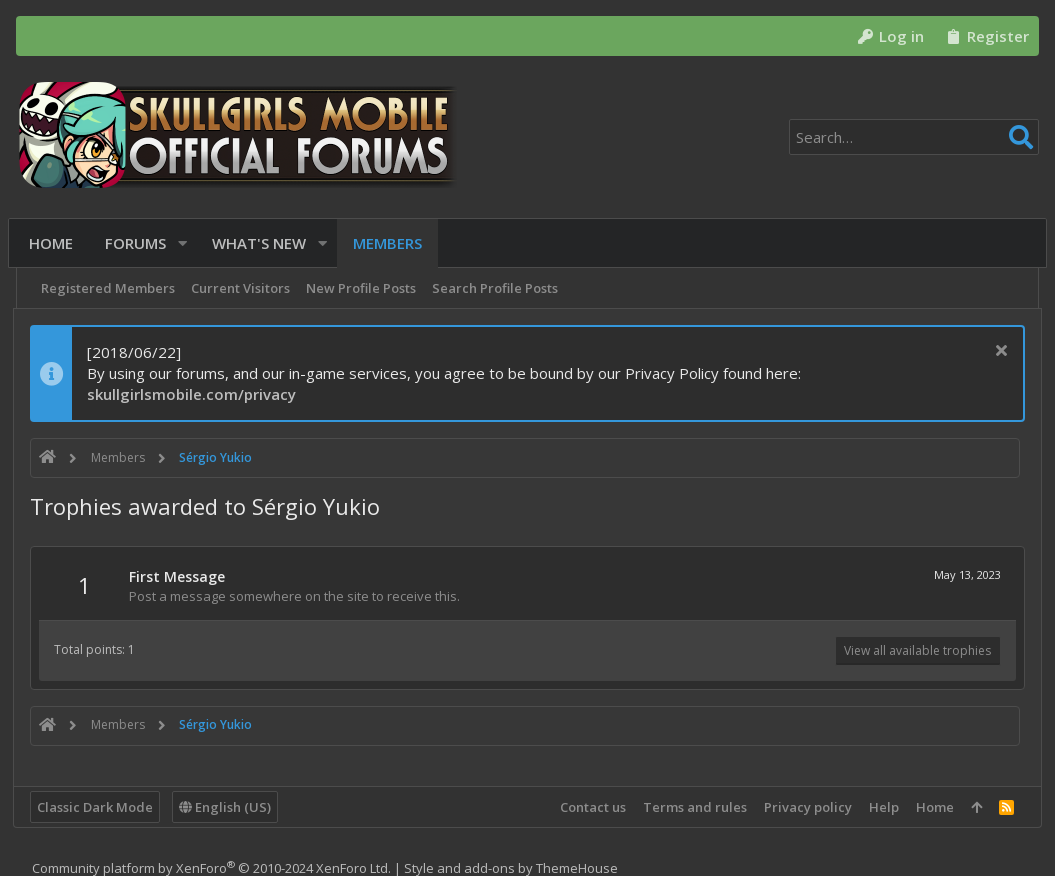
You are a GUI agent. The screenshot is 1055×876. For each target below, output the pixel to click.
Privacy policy (805, 807)
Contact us (590, 807)
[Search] (914, 137)
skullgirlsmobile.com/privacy (194, 394)
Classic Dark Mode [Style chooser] (98, 807)
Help (881, 807)
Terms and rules (692, 807)
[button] (186, 243)
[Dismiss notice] (996, 352)
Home (932, 807)
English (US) (228, 807)
